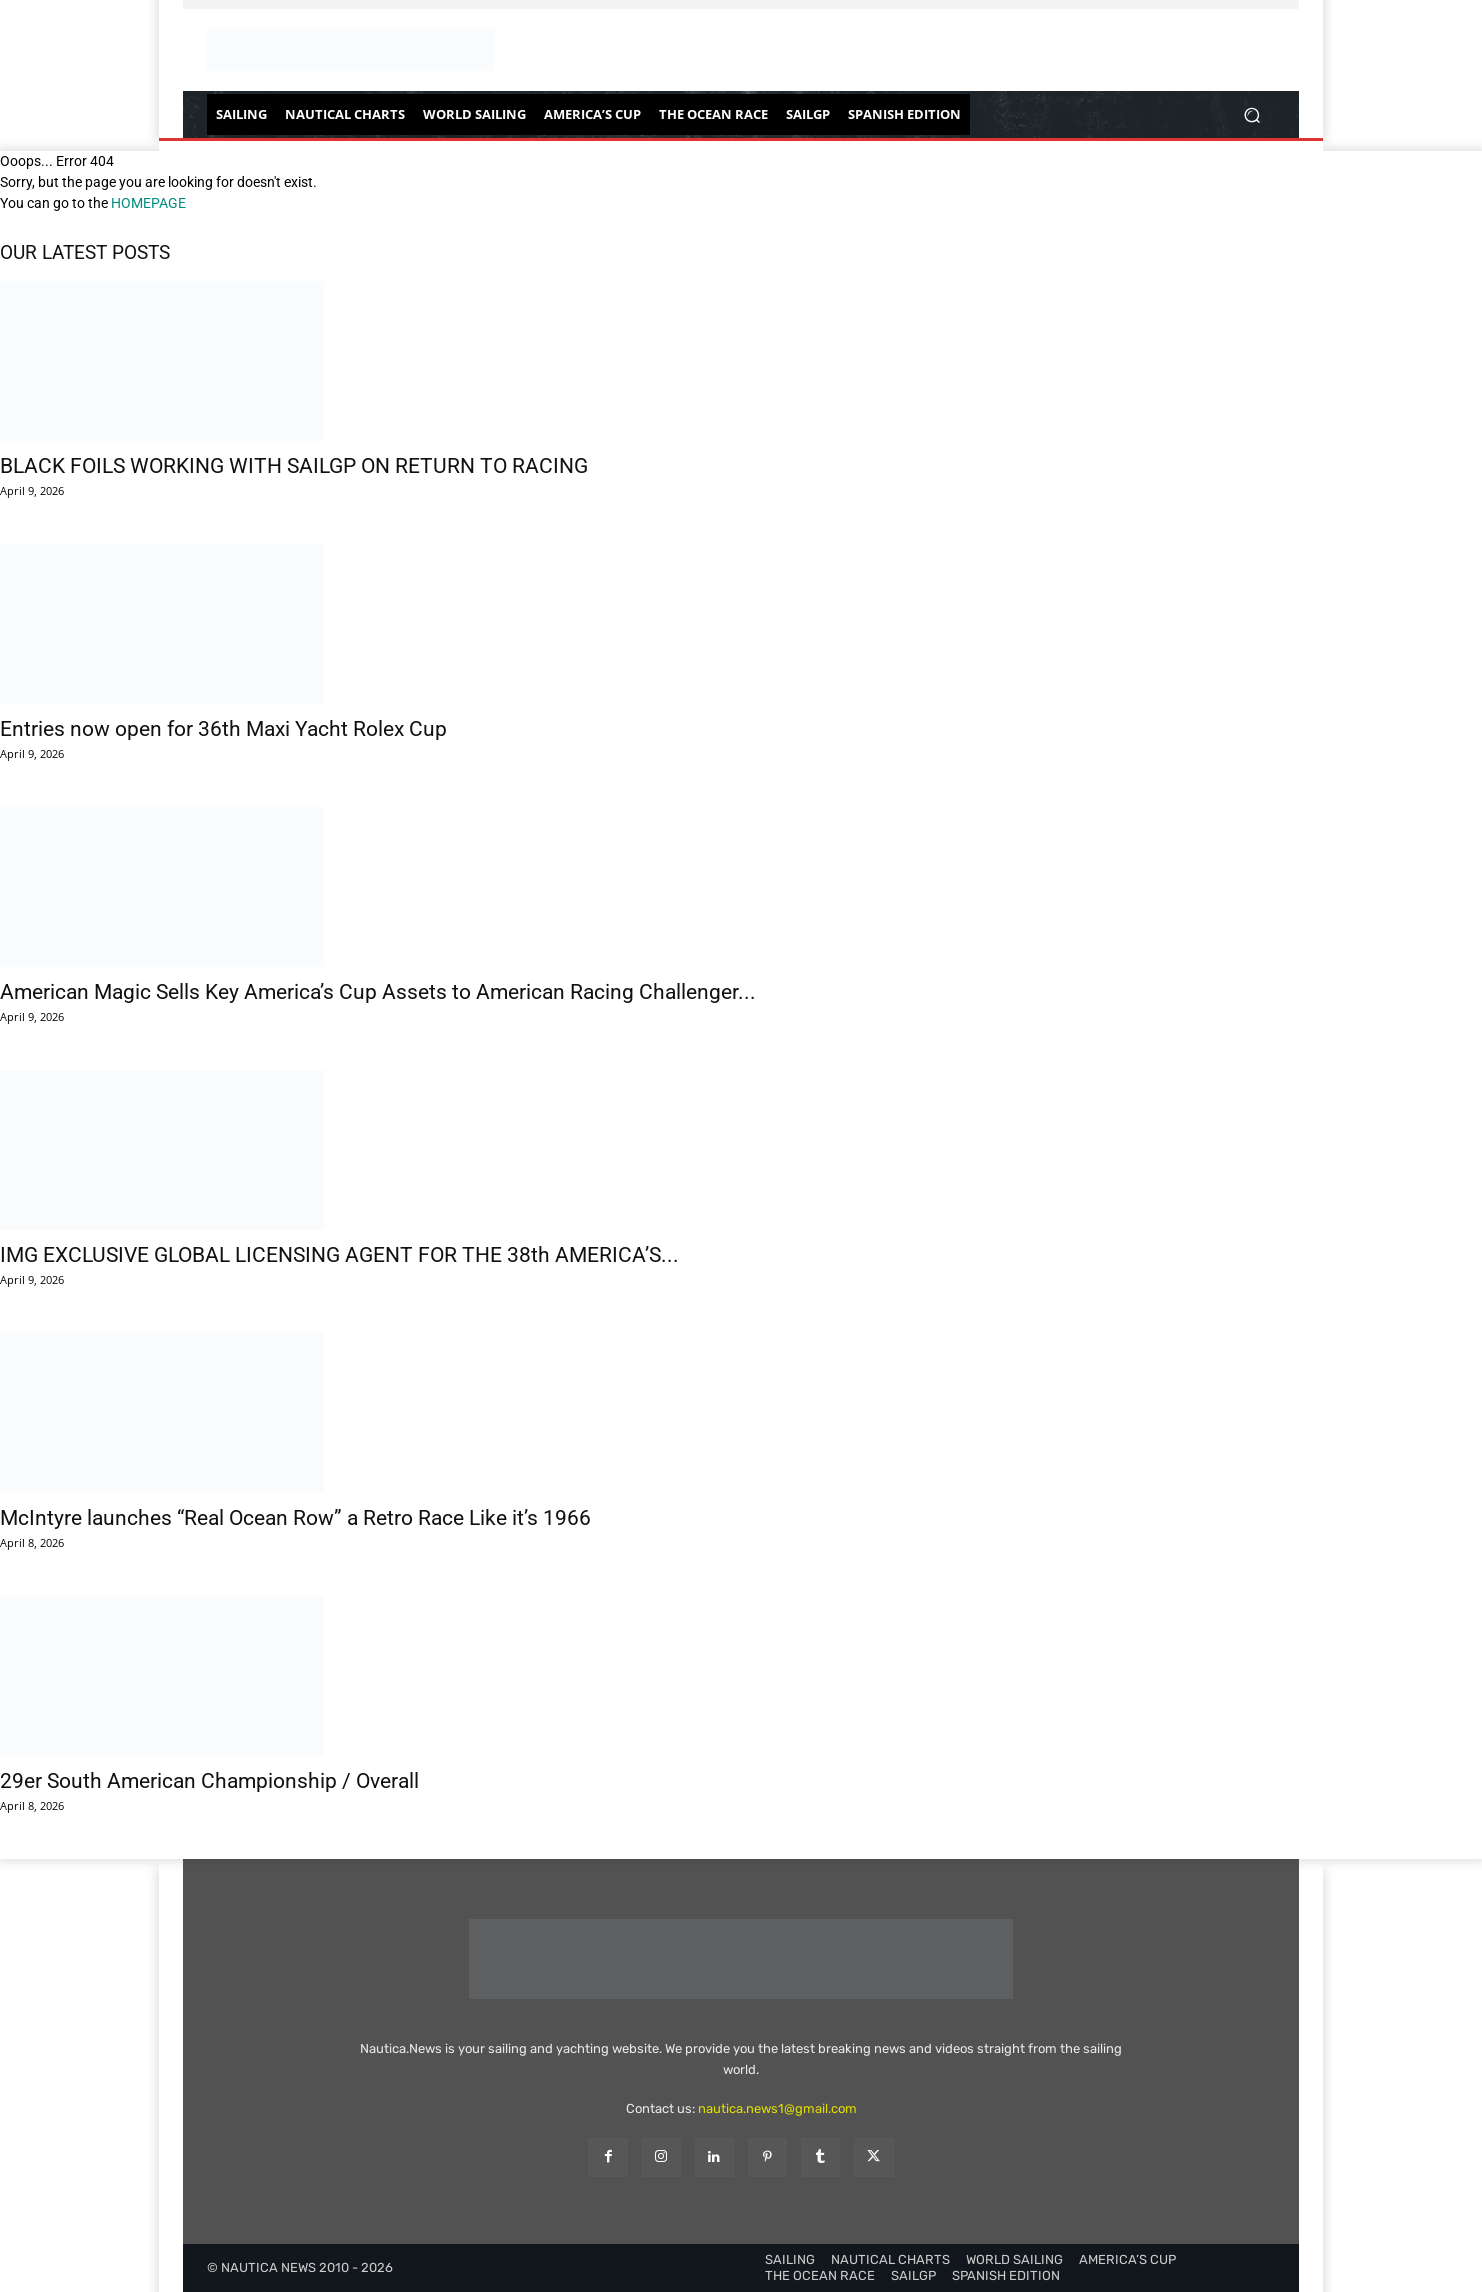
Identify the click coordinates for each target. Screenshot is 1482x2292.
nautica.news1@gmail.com (777, 2108)
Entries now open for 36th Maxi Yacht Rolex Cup (223, 729)
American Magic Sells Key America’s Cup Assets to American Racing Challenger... (378, 992)
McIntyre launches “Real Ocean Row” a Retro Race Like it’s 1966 (295, 1518)
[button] (1251, 114)
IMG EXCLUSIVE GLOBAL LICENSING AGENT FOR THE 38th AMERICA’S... (339, 1255)
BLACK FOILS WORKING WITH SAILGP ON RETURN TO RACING (294, 466)
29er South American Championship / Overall (209, 1781)
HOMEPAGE (148, 203)
